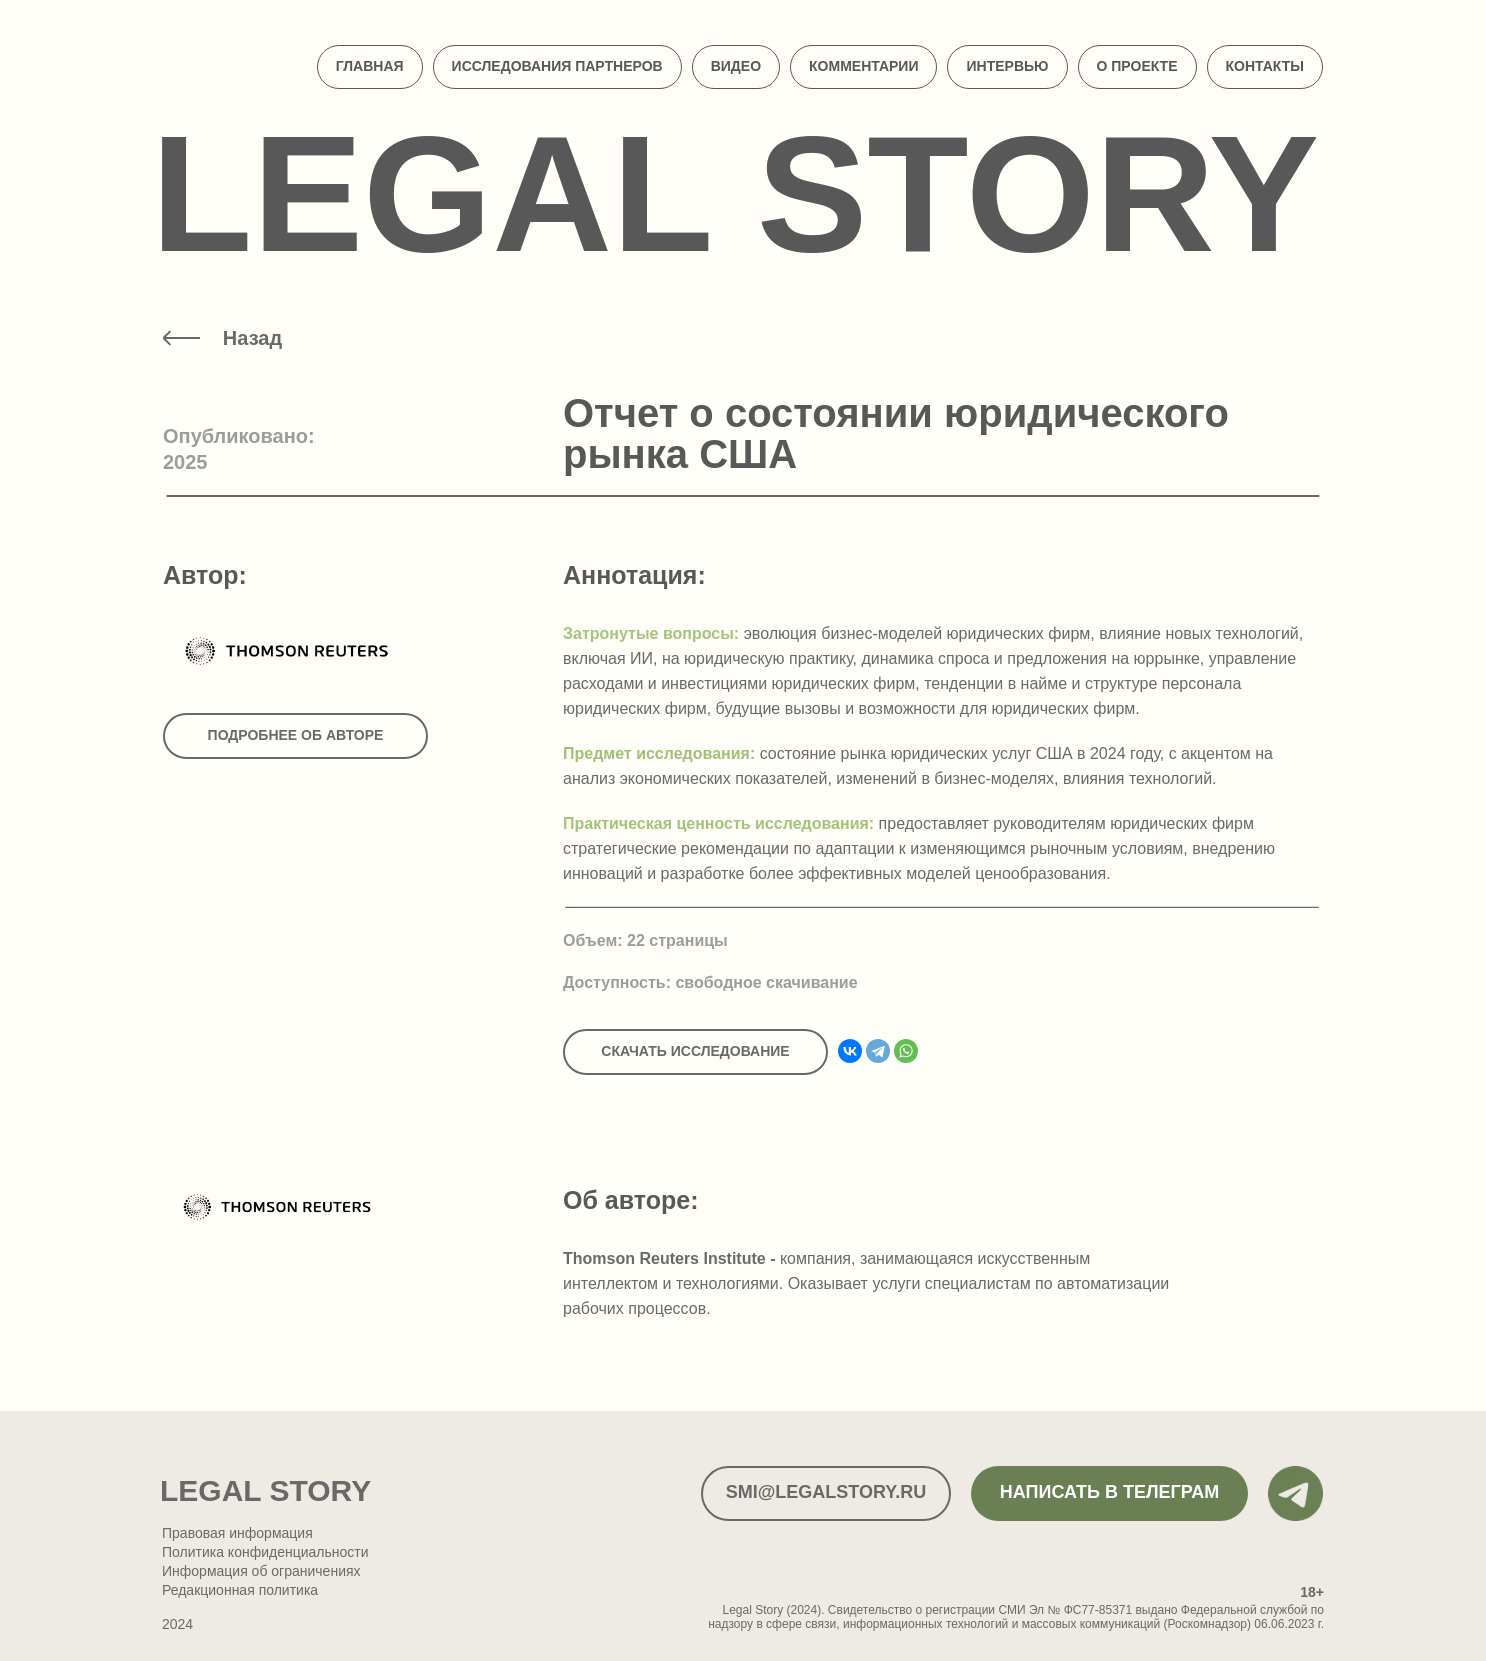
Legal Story (735, 193)
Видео (736, 66)
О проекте (1137, 66)
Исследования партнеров (557, 66)
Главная (370, 66)
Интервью (1007, 66)
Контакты (1265, 66)
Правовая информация (237, 1533)
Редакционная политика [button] (240, 1590)
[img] (181, 338)
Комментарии (863, 66)
